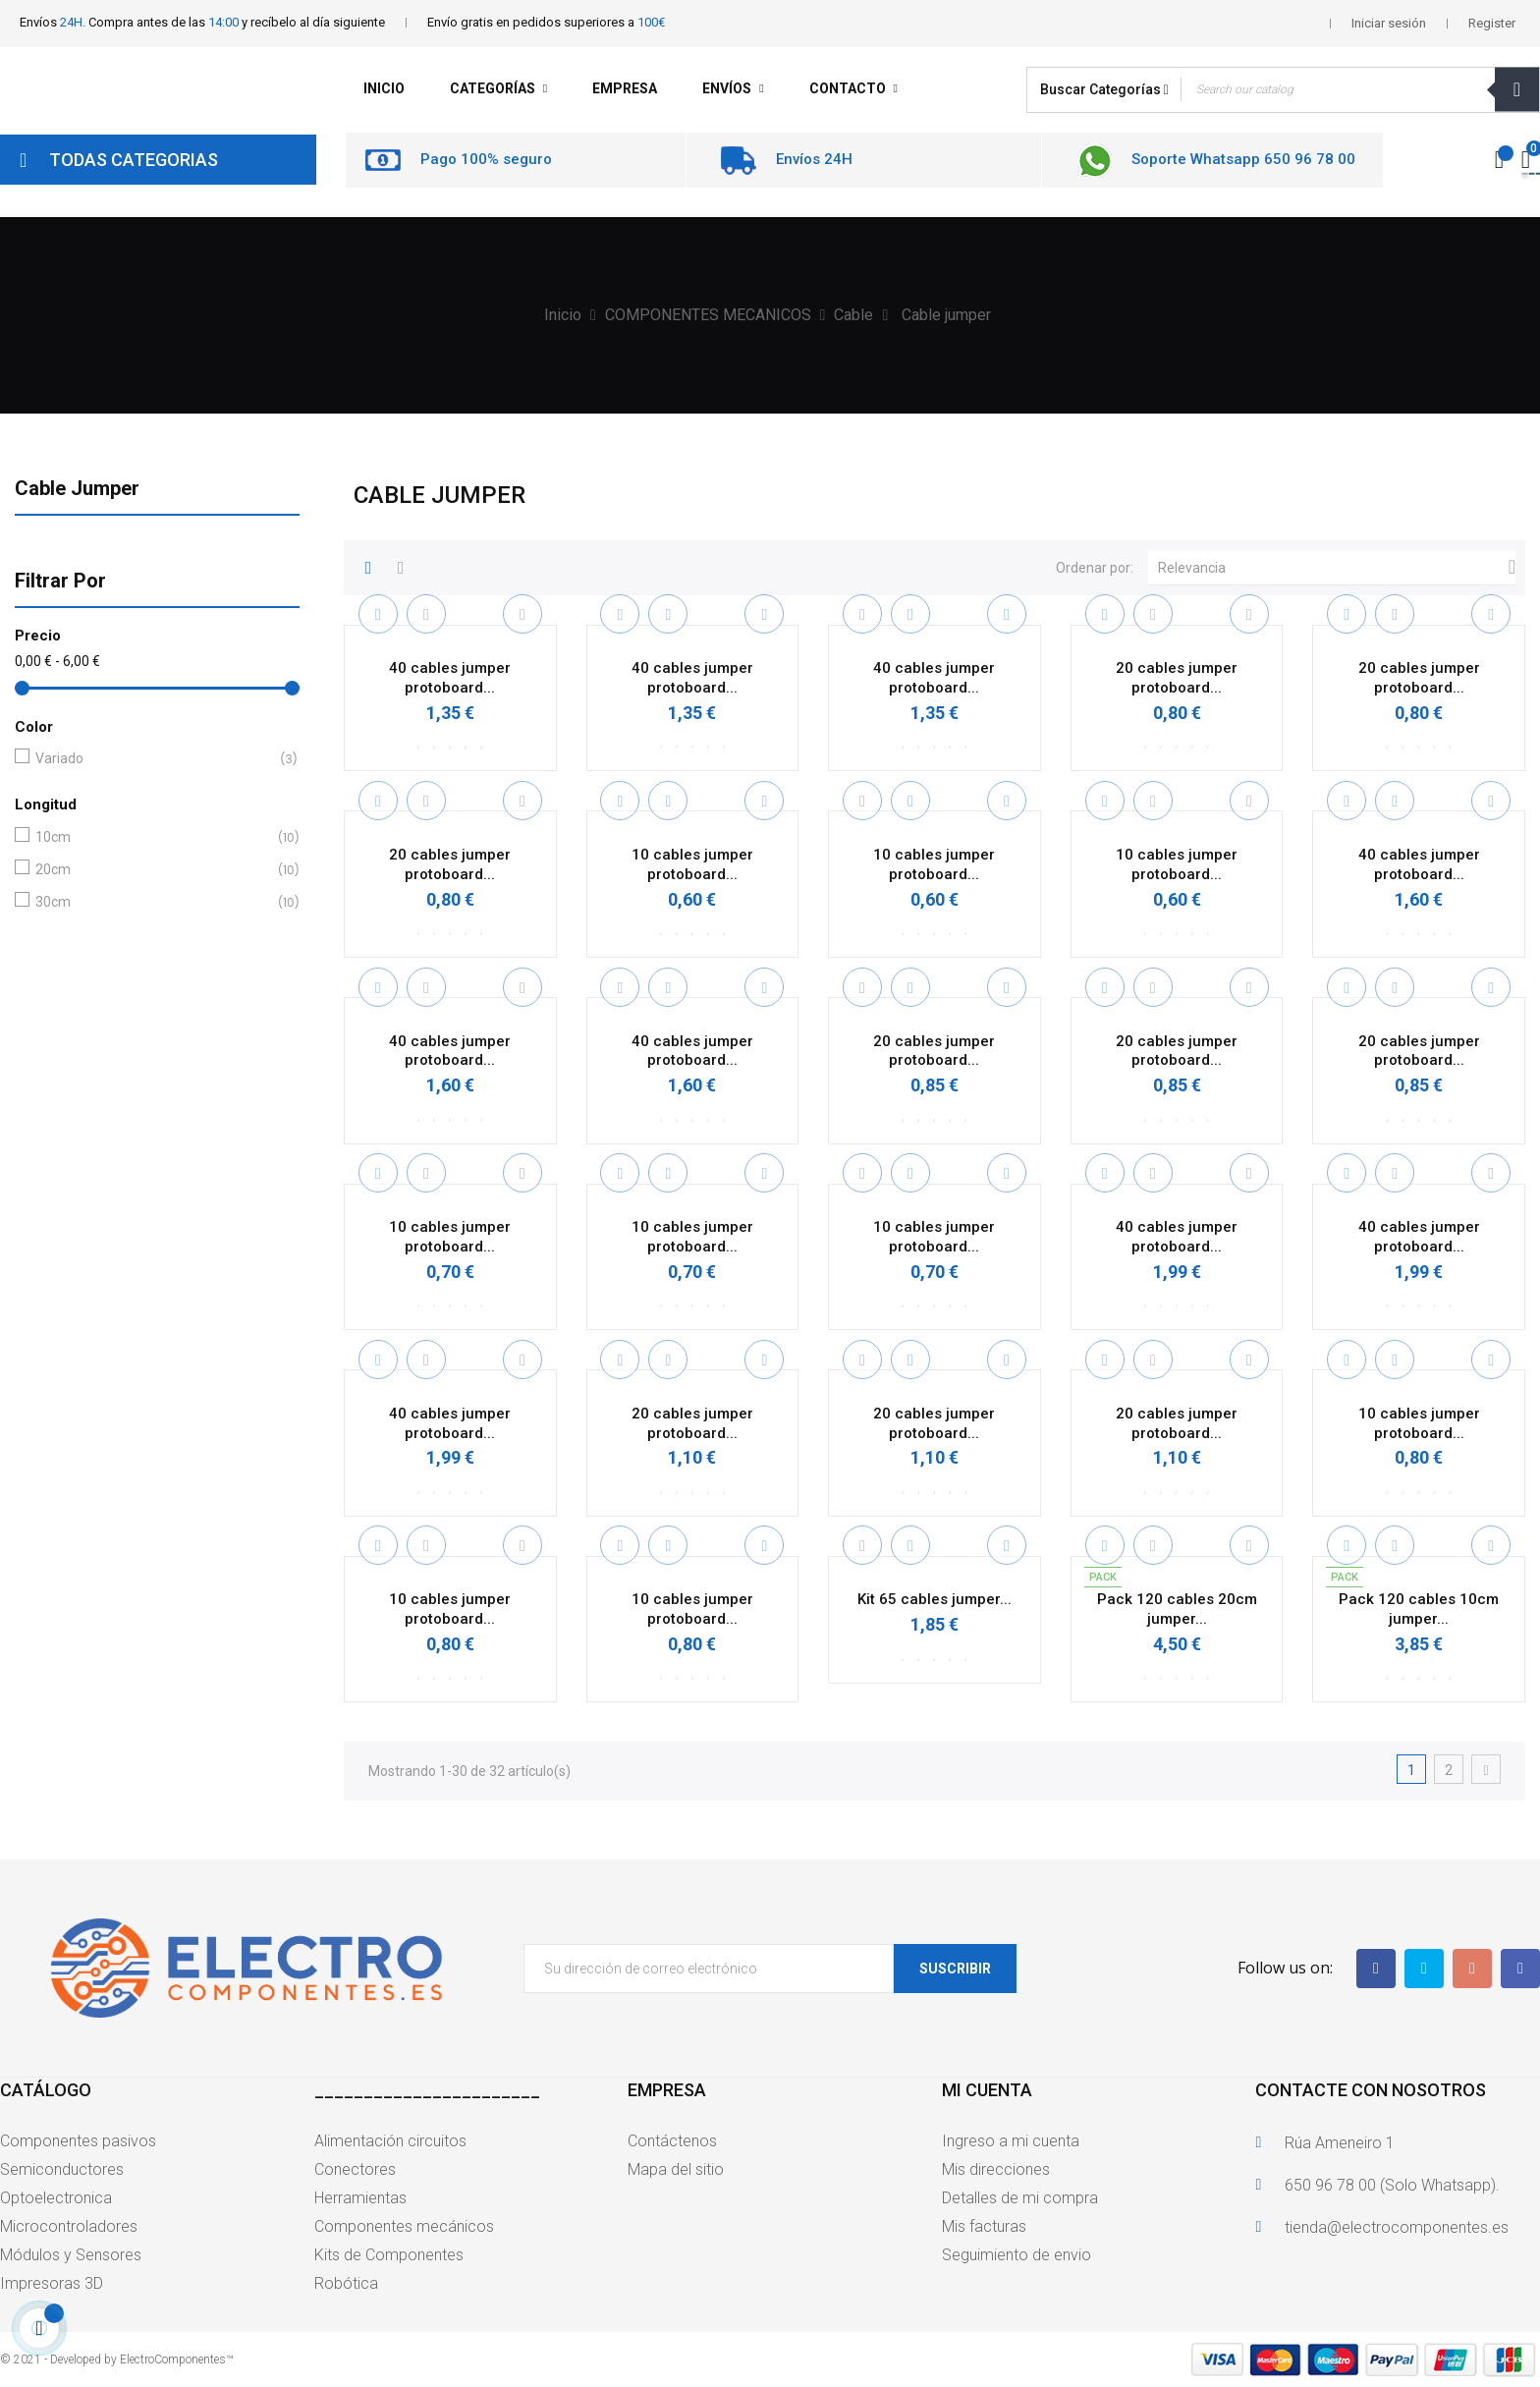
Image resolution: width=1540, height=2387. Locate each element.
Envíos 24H (814, 159)
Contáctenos (672, 2141)
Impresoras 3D (51, 2283)
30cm (153, 902)
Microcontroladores (69, 2226)
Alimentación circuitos (390, 2141)
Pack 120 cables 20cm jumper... (1177, 1609)
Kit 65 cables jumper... (934, 1599)
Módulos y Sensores (70, 2255)
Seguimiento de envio (1016, 2255)
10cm (153, 837)
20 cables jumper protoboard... (1177, 677)
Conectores (355, 2169)
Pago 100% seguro (486, 159)
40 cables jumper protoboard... (450, 677)
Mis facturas (984, 2226)
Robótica (346, 2283)
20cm (153, 869)
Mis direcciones (996, 2169)
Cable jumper (77, 488)
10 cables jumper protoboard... (692, 864)
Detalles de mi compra (1020, 2198)
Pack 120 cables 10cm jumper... (1419, 1609)
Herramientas (360, 2198)
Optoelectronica (56, 2198)
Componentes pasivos (78, 2141)
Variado (153, 758)
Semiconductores (62, 2169)
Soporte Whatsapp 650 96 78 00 (1243, 159)
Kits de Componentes (389, 2255)
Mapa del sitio (676, 2169)
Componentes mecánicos (404, 2226)
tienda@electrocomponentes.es (1397, 2227)
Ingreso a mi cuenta (1010, 2141)
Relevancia (1336, 567)
